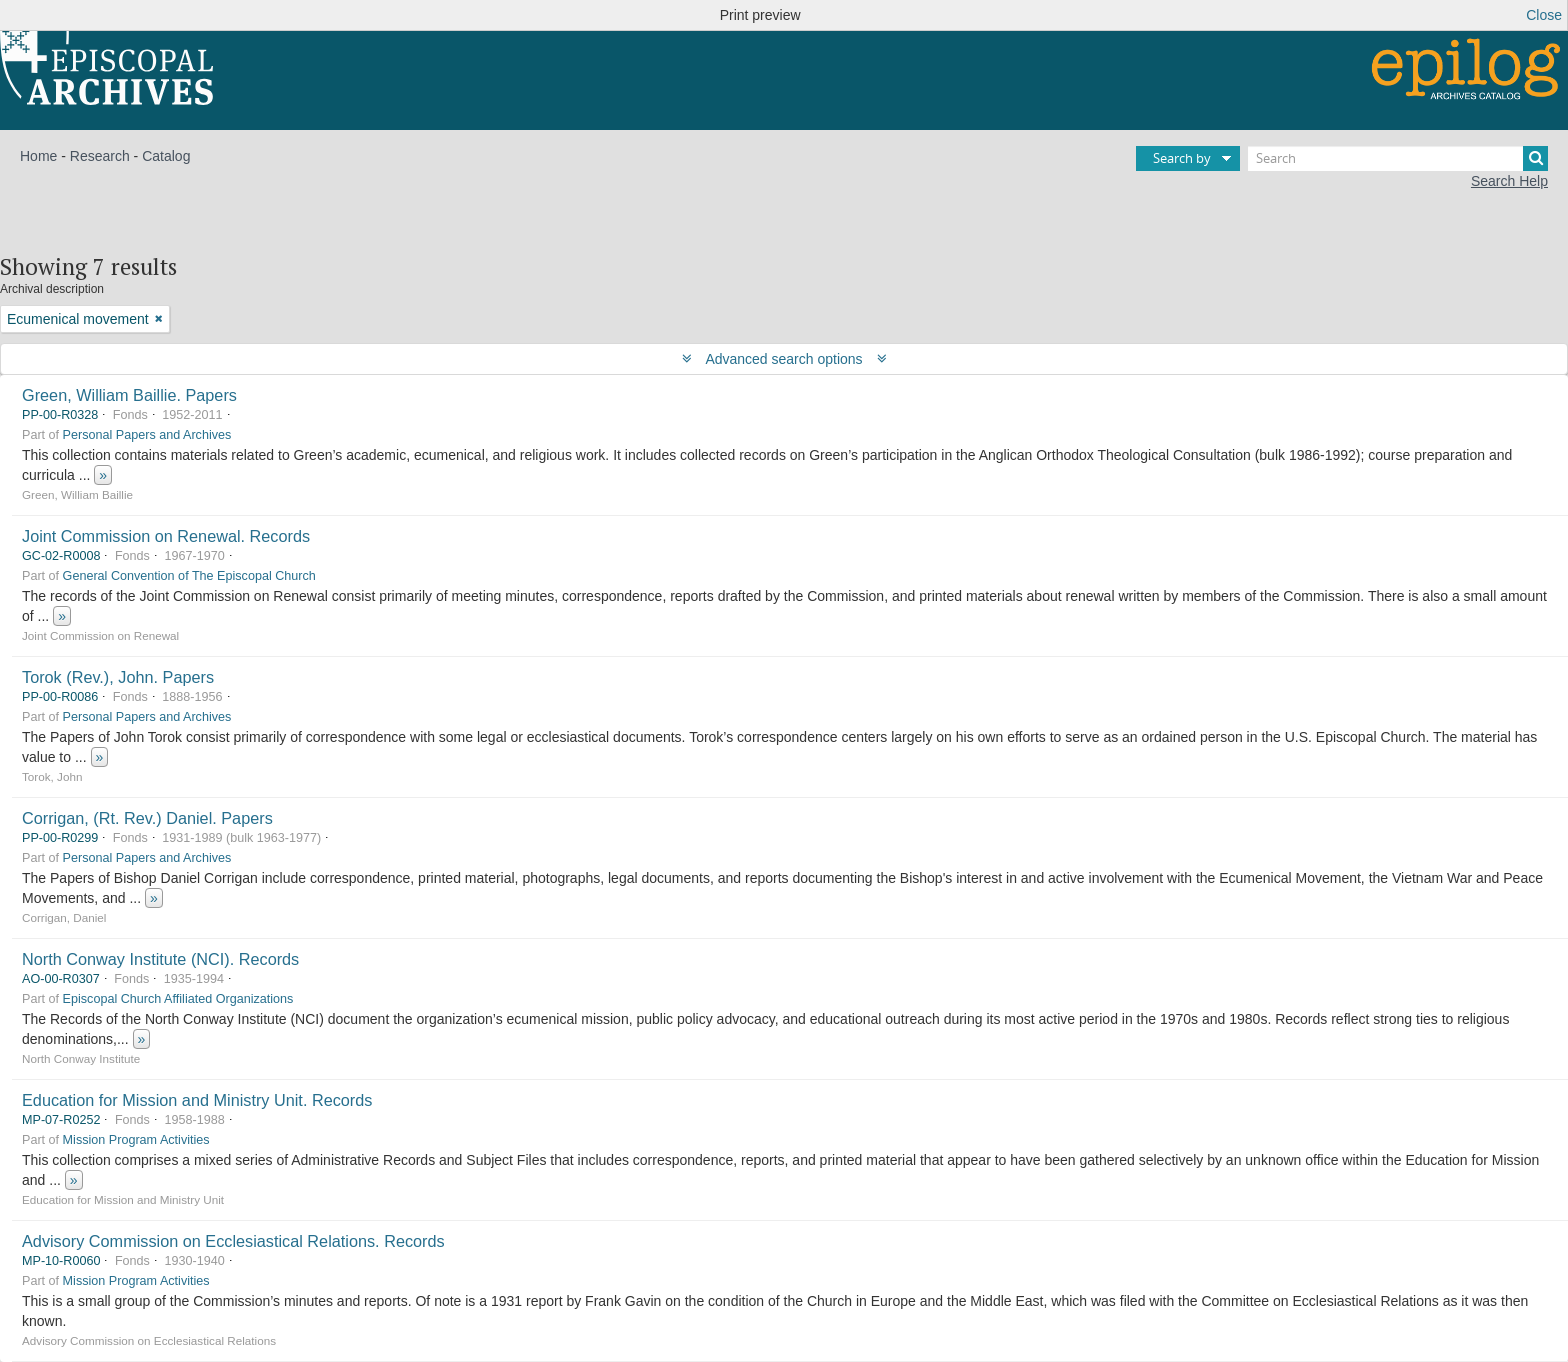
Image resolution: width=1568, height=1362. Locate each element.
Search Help (1509, 181)
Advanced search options (784, 359)
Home (38, 156)
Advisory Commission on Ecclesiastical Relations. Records (233, 1241)
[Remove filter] (159, 319)
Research (100, 156)
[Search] (1398, 158)
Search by (1182, 158)
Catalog (166, 156)
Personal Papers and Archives (147, 435)
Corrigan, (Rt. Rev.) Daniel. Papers (147, 818)
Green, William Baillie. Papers (129, 395)
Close (1544, 15)
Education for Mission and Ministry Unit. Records (197, 1100)
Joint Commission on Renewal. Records (166, 536)
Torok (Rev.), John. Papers (118, 677)
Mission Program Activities (136, 1140)
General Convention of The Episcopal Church (189, 576)
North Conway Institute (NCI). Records (160, 959)
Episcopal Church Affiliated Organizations (178, 999)
